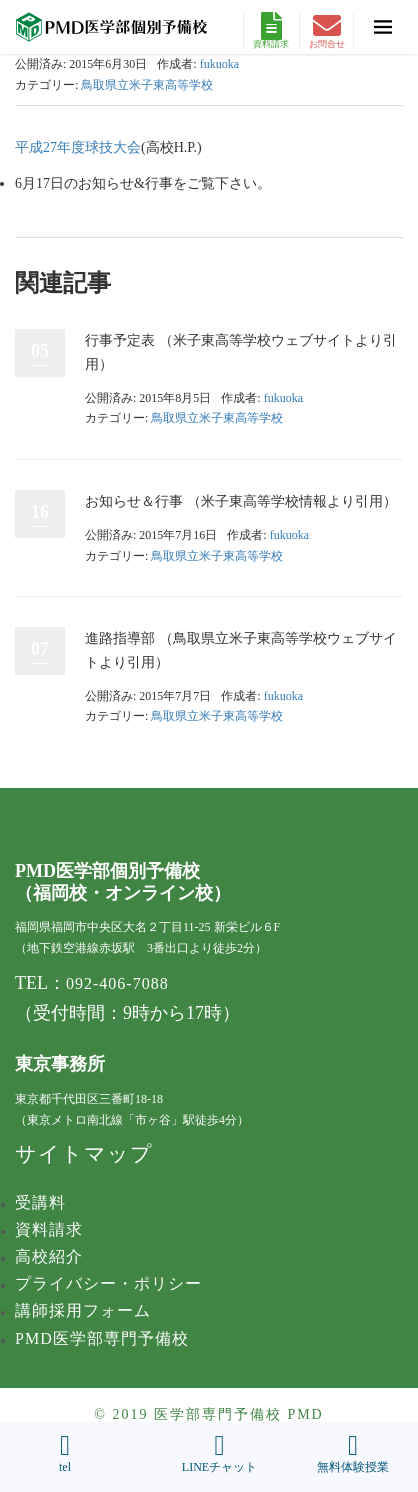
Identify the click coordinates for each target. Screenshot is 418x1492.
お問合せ (327, 30)
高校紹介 (49, 1256)
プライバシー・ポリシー (108, 1283)
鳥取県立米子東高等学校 (147, 85)
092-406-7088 (117, 983)
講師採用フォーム (83, 1310)
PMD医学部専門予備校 (102, 1338)
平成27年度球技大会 (78, 147)
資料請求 (271, 30)
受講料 (40, 1202)
